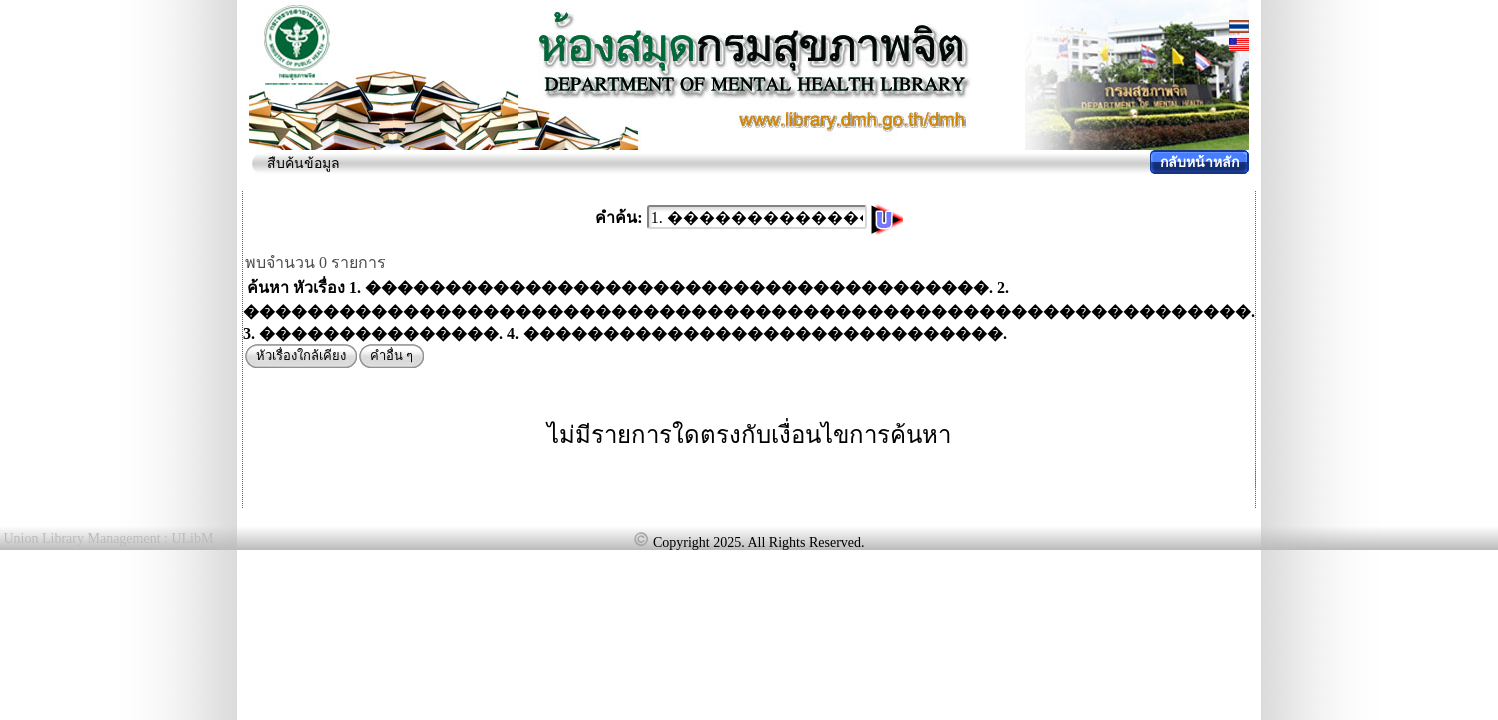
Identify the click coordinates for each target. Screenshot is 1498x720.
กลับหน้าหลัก (1199, 162)
